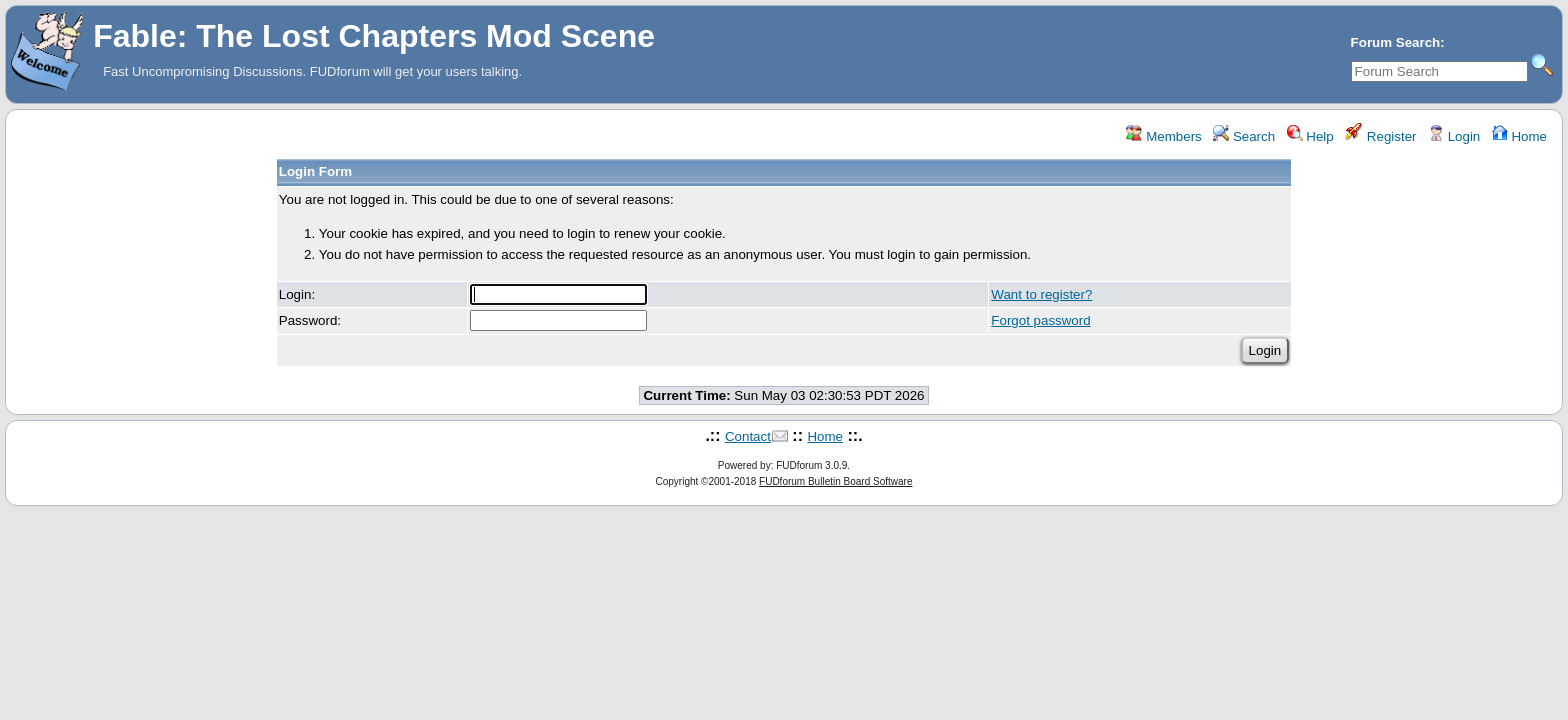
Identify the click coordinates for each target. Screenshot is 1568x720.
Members (1163, 136)
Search (1244, 136)
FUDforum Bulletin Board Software (835, 481)
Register (1380, 136)
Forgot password (1040, 320)
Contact (748, 436)
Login (1454, 136)
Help (1310, 136)
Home (1519, 136)
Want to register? (1041, 294)
